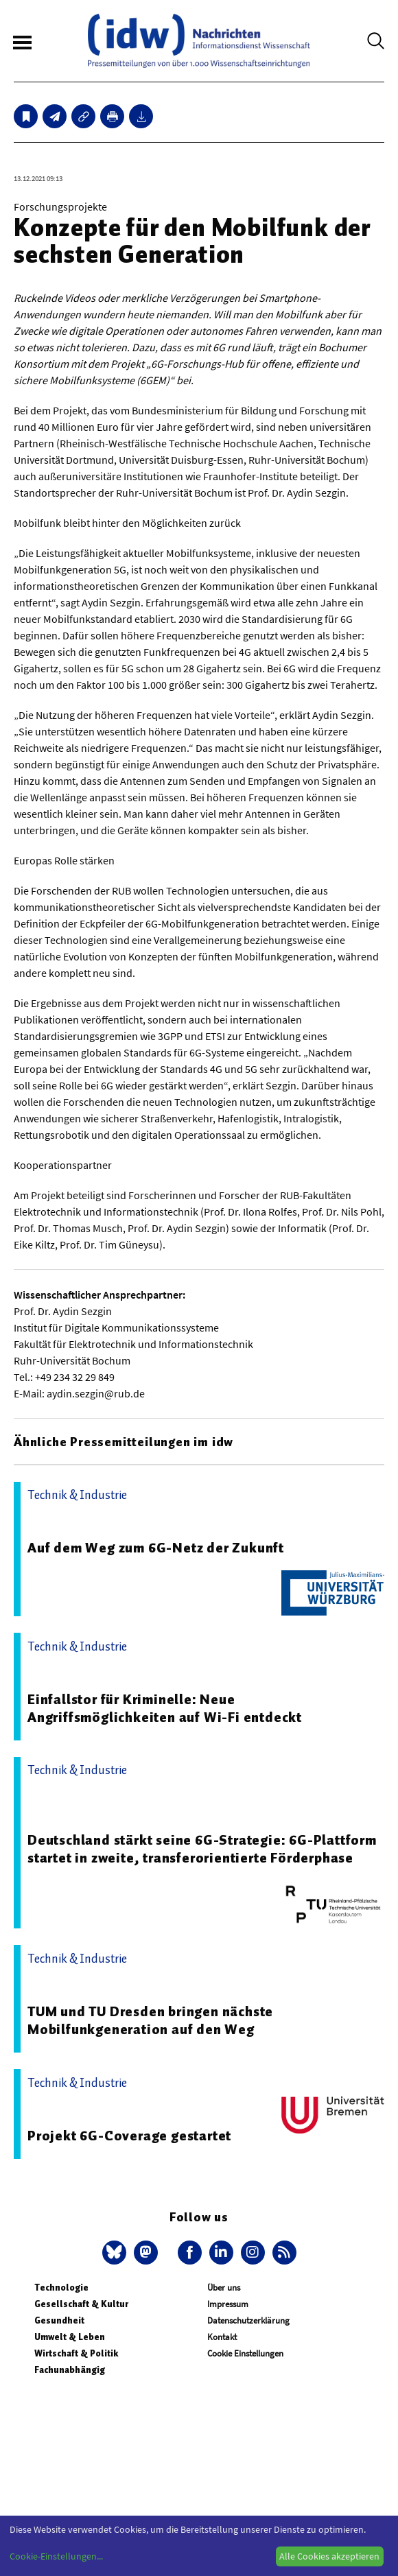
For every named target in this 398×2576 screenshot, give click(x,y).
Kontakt (222, 2337)
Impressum (227, 2304)
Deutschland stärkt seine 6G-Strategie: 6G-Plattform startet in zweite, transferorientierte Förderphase (202, 1849)
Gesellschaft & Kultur (81, 2304)
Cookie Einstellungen (245, 2353)
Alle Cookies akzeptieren (329, 2556)
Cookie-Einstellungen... (56, 2556)
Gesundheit (59, 2320)
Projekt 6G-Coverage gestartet (129, 2135)
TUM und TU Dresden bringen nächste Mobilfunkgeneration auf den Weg (150, 2020)
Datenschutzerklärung (248, 2320)
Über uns (223, 2287)
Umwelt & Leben (69, 2336)
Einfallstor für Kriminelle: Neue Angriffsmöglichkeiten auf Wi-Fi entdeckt (164, 1708)
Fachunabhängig (69, 2369)
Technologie (61, 2287)
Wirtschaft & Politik (76, 2353)
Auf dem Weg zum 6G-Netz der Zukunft (155, 1547)
